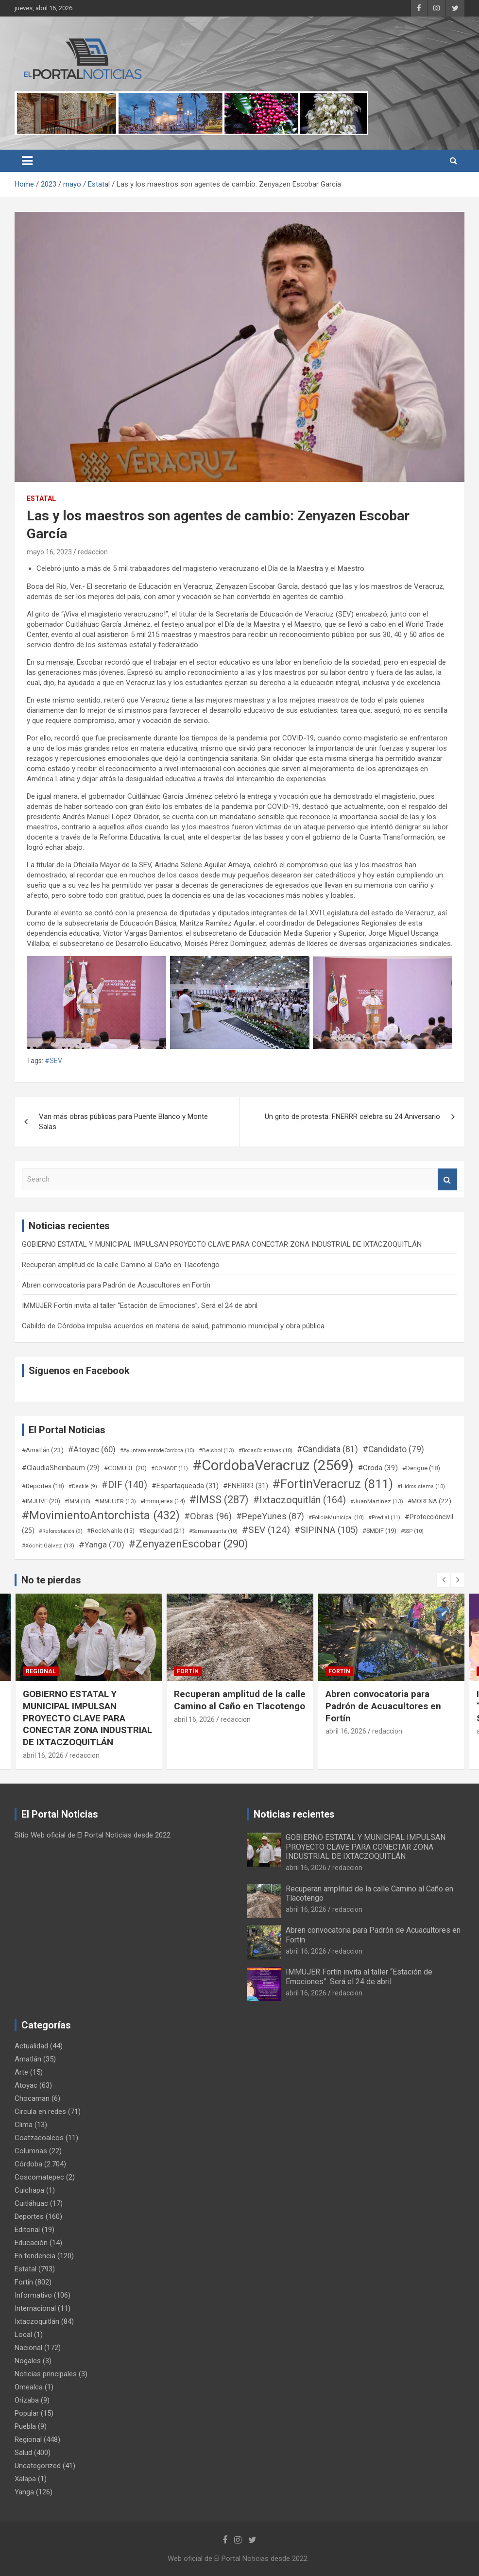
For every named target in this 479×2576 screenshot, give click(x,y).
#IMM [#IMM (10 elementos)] (77, 1501)
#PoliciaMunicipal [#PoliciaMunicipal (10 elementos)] (336, 1517)
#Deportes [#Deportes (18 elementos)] (43, 1486)
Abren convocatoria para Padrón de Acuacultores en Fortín (116, 1285)
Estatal (41, 498)
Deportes (29, 2216)
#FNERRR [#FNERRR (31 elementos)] (245, 1485)
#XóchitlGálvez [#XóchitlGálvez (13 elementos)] (48, 1545)
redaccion (93, 552)
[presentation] (443, 1580)
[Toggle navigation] (27, 161)
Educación (31, 2242)
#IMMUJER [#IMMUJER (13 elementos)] (115, 1501)
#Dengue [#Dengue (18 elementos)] (421, 1468)
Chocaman (32, 2098)
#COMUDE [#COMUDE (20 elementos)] (125, 1468)
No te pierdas (51, 1580)
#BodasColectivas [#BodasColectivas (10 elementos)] (265, 1450)
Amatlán (28, 2059)
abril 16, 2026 (43, 1755)
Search (447, 1179)
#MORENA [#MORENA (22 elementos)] (429, 1501)
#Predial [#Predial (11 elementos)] (384, 1517)
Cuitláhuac (31, 2203)
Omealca (29, 2387)
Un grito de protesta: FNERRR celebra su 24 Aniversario (352, 1116)
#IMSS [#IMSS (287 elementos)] (219, 1500)
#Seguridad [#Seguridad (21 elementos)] (162, 1530)
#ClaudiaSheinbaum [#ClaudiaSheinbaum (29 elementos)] (61, 1468)
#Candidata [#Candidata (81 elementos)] (327, 1449)
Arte (21, 2072)
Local (23, 2334)
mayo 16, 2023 (49, 552)
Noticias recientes (294, 1814)
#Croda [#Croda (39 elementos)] (378, 1467)
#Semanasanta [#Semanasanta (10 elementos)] (213, 1531)
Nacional (28, 2347)
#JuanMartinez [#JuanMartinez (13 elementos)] (376, 1501)
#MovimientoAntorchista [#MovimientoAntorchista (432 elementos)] (101, 1515)
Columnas (31, 2151)
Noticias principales (46, 2374)
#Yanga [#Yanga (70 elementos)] (101, 1544)
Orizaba (27, 2400)
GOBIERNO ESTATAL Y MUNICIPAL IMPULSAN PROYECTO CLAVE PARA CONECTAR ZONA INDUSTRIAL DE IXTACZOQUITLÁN (222, 1244)
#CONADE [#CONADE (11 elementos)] (169, 1468)
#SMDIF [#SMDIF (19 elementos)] (379, 1530)
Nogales (28, 2360)
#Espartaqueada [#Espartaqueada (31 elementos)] (185, 1485)
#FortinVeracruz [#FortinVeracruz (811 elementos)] (333, 1484)
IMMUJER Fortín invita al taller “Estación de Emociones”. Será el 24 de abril (139, 1305)
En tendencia (35, 2255)
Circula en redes (40, 2111)
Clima (24, 2124)
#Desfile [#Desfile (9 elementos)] (82, 1486)
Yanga (24, 2492)
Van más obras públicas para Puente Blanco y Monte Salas (123, 1121)
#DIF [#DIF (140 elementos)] (124, 1485)
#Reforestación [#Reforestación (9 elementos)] (61, 1531)
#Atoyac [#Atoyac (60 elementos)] (92, 1449)
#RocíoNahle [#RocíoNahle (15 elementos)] (111, 1531)
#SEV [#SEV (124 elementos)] (266, 1529)
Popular (27, 2413)
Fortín (188, 1671)
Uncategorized (38, 2465)
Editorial (27, 2229)
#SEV (53, 1061)
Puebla (25, 2426)
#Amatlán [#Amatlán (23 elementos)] (43, 1450)
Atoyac (26, 2085)
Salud (23, 2452)
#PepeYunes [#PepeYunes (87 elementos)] (270, 1516)
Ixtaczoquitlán (37, 2321)
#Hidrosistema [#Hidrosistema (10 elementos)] (421, 1486)
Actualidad (31, 2046)
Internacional (35, 2308)
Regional (41, 1671)
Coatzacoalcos (39, 2137)
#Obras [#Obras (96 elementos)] (208, 1516)
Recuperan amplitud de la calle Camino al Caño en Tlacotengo (121, 1264)
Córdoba (28, 2164)
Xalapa (25, 2478)
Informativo (33, 2295)
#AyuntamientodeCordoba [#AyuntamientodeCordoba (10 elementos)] (157, 1450)
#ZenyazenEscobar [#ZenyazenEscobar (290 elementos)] (188, 1544)
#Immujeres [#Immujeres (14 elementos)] (162, 1501)
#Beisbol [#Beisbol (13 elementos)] (216, 1450)
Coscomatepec (39, 2177)
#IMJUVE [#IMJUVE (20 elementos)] (41, 1501)
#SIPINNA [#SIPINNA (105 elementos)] (326, 1530)
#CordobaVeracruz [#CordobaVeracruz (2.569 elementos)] (273, 1465)
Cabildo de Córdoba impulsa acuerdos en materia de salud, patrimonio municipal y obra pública (173, 1326)
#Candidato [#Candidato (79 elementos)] (393, 1449)
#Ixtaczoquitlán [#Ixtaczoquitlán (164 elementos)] (299, 1500)
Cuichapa (29, 2190)
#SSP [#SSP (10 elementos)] (412, 1531)
